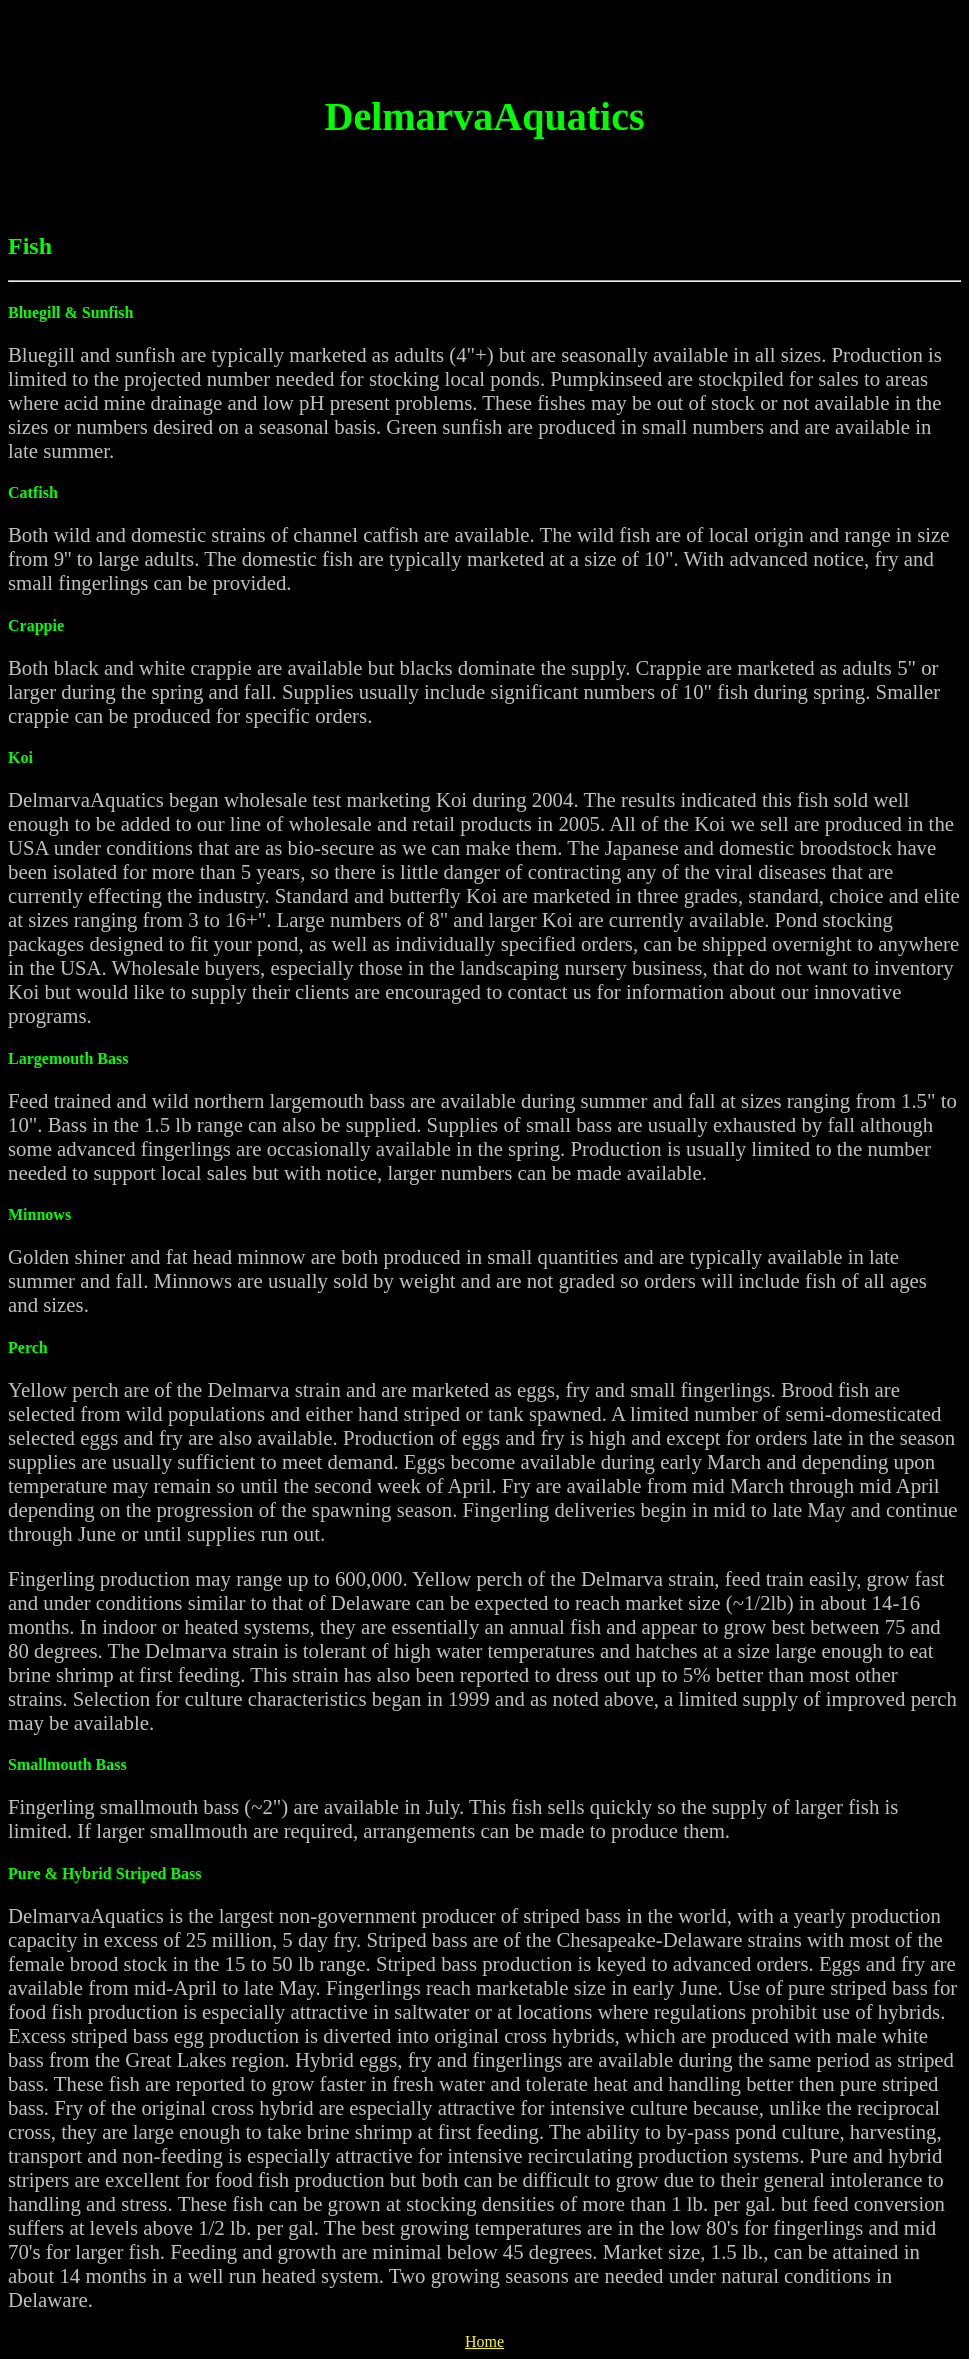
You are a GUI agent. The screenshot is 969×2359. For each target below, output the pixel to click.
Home (484, 2341)
